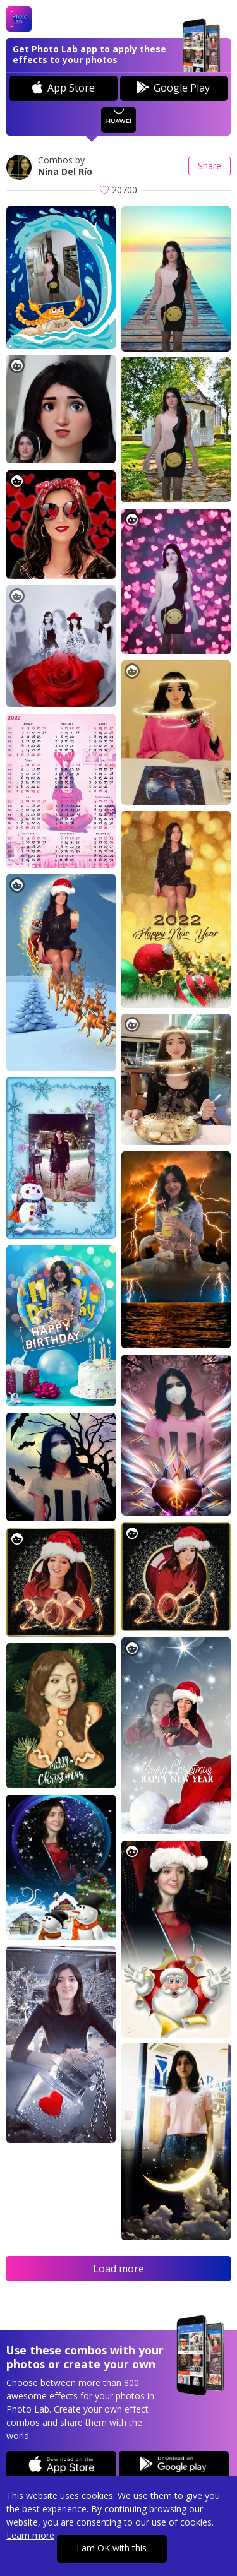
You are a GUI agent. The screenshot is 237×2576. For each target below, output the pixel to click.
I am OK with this (111, 2548)
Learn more (30, 2535)
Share (209, 166)
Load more (118, 2269)
